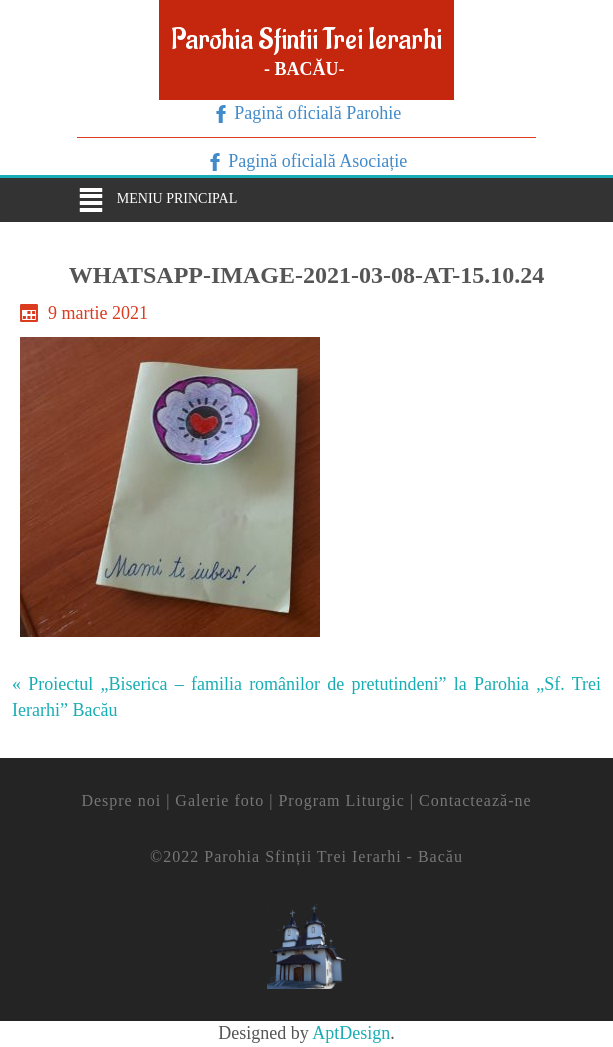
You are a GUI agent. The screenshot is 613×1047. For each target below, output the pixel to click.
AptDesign (351, 1033)
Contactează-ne (475, 800)
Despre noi (121, 800)
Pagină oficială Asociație (315, 161)
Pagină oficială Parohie (315, 113)
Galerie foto (219, 800)
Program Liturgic (341, 800)
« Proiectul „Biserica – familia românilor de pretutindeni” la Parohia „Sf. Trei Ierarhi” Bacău (306, 697)
